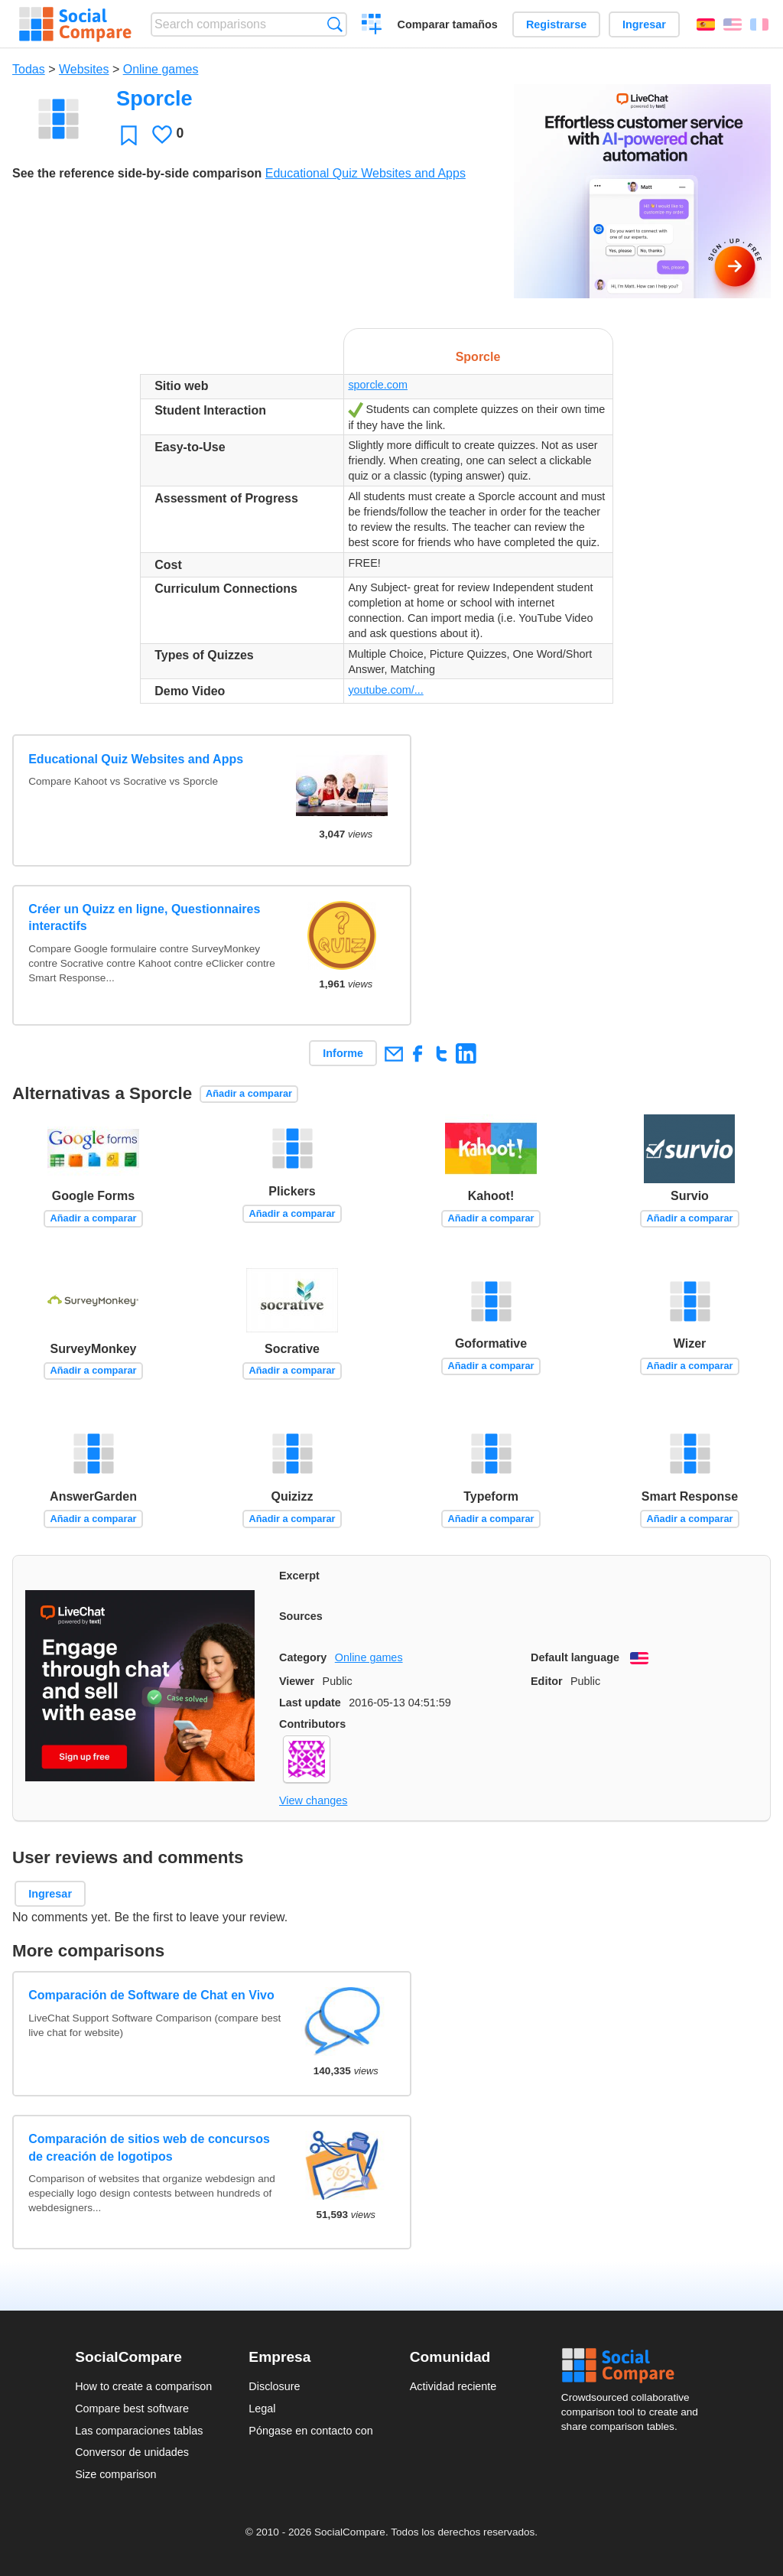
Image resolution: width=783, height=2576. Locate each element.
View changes (313, 1800)
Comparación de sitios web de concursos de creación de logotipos (149, 2147)
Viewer (296, 1681)
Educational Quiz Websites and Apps (365, 173)
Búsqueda (334, 24)
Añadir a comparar (249, 1093)
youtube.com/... (385, 690)
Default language (575, 1657)
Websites (84, 69)
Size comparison (115, 2474)
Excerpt (299, 1575)
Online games (161, 69)
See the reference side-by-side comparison (137, 173)
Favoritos (129, 135)
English (732, 24)
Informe (343, 1053)
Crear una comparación (372, 26)
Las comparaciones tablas (139, 2431)
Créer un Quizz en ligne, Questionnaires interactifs (144, 917)
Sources (301, 1616)
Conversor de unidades (132, 2452)
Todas (28, 69)
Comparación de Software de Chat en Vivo (151, 1995)
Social (634, 2365)
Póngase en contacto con (310, 2431)
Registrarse (556, 24)
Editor (547, 1681)
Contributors (312, 1724)
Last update (310, 1702)
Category (303, 1657)
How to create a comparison (143, 2386)
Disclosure (274, 2386)
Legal (262, 2408)
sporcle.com (378, 385)
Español (706, 24)
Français (759, 24)
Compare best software (132, 2408)
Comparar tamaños (448, 24)
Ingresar (644, 24)
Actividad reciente (453, 2386)
